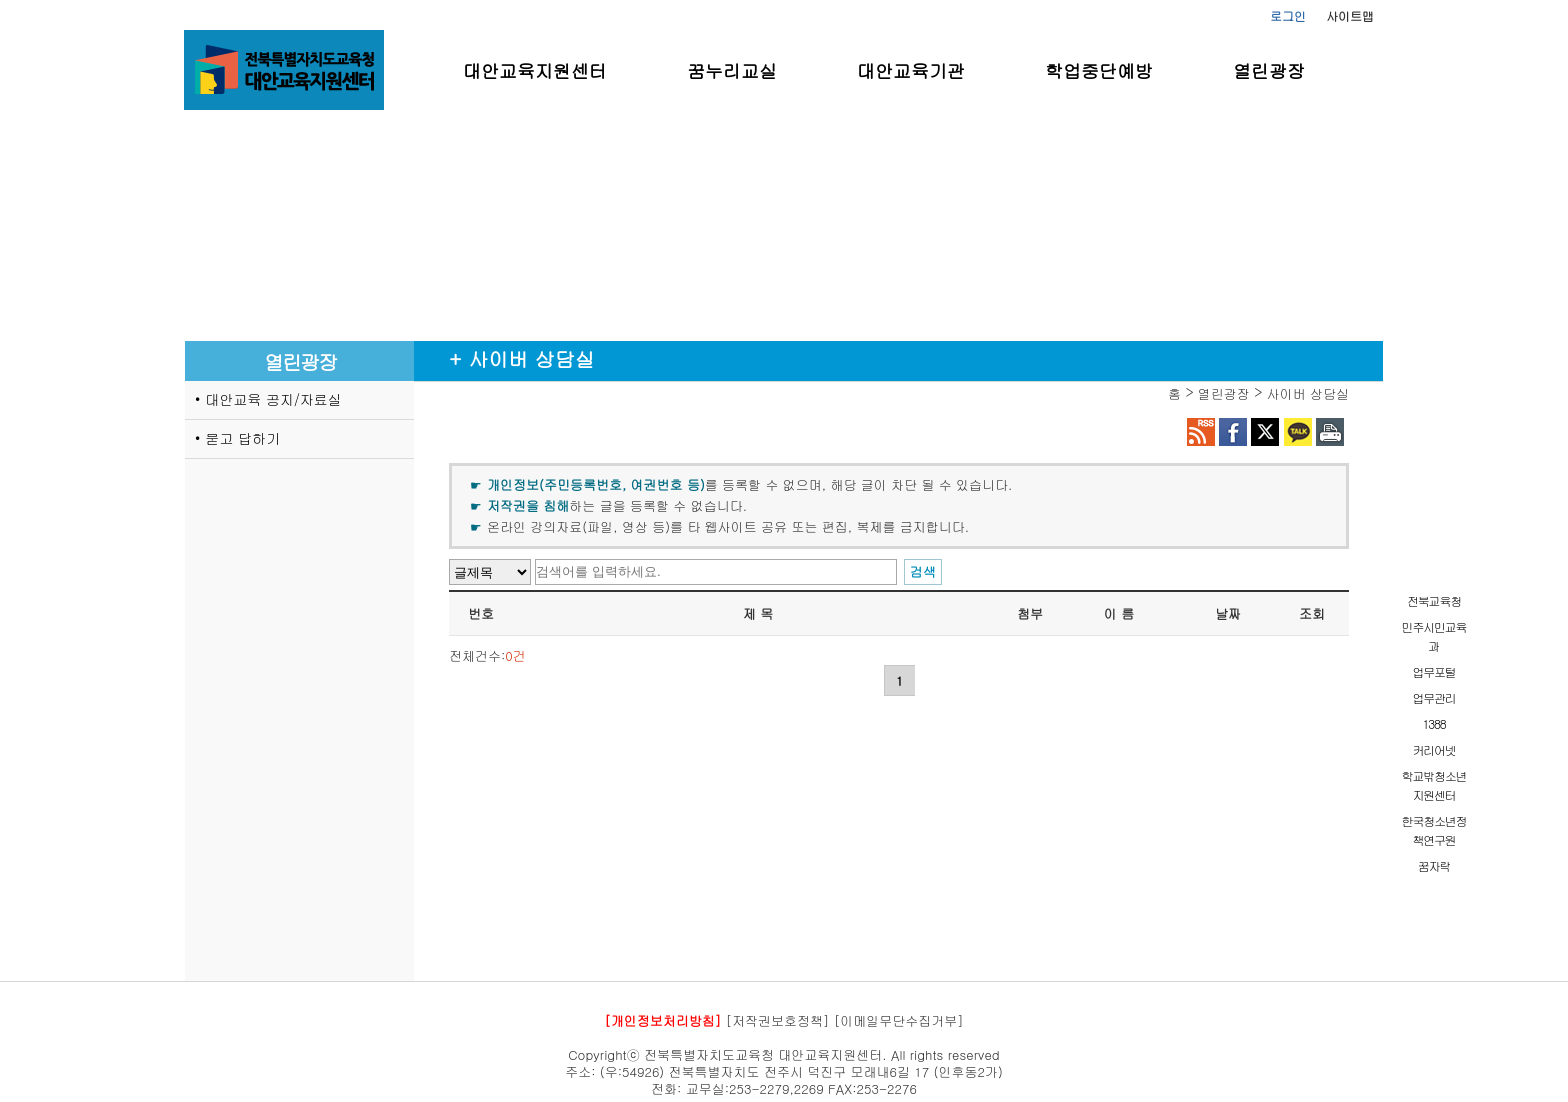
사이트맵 (1350, 15)
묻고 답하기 (242, 438)
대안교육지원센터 (535, 70)
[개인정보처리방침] (662, 1020)
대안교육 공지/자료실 (273, 399)
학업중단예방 (1099, 70)
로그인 (1288, 15)
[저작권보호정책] (778, 1020)
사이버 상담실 (1308, 393)
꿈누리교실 (732, 70)
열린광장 (1269, 70)
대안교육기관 (911, 70)
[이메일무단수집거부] (899, 1020)
